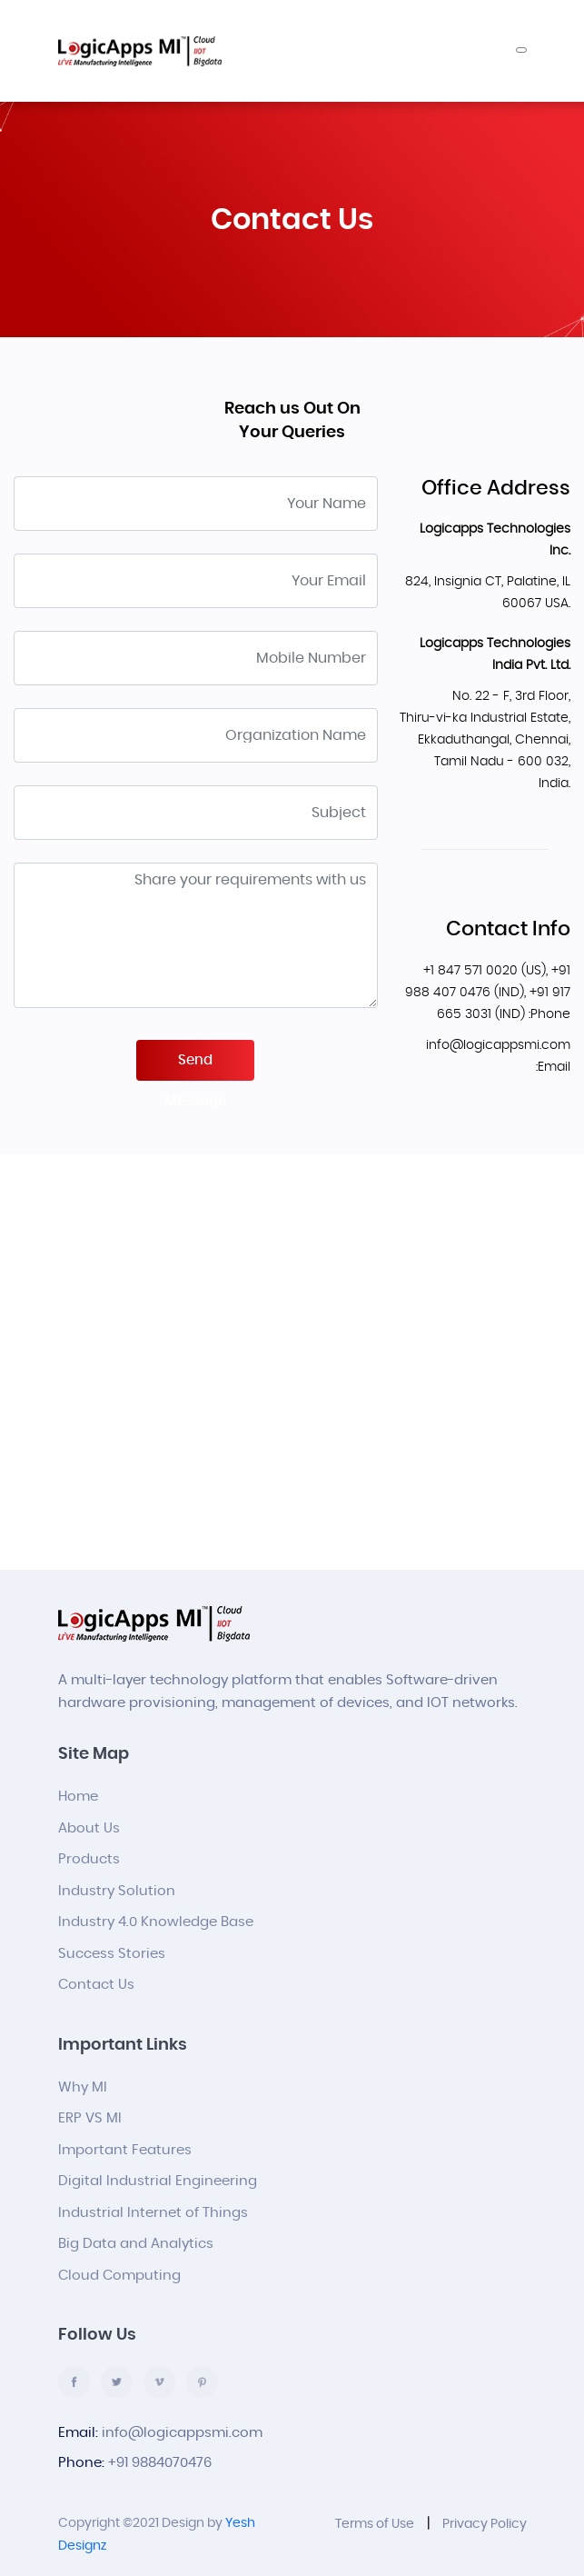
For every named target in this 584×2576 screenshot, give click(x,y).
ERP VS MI (90, 2118)
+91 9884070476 (160, 2463)
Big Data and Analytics (135, 2244)
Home (78, 1796)
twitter (117, 2382)
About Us (89, 1828)
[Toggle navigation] (521, 50)
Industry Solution (116, 1891)
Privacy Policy (484, 2524)
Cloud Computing (119, 2275)
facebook (74, 2382)
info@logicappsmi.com (182, 2433)
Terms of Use (374, 2524)
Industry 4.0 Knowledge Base (155, 1922)
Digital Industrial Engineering (157, 2181)
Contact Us (96, 1985)
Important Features (125, 2150)
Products (89, 1859)
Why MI (82, 2087)
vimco (159, 2382)
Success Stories (111, 1954)
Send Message (195, 1067)
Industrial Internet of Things (153, 2213)
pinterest (202, 2382)
